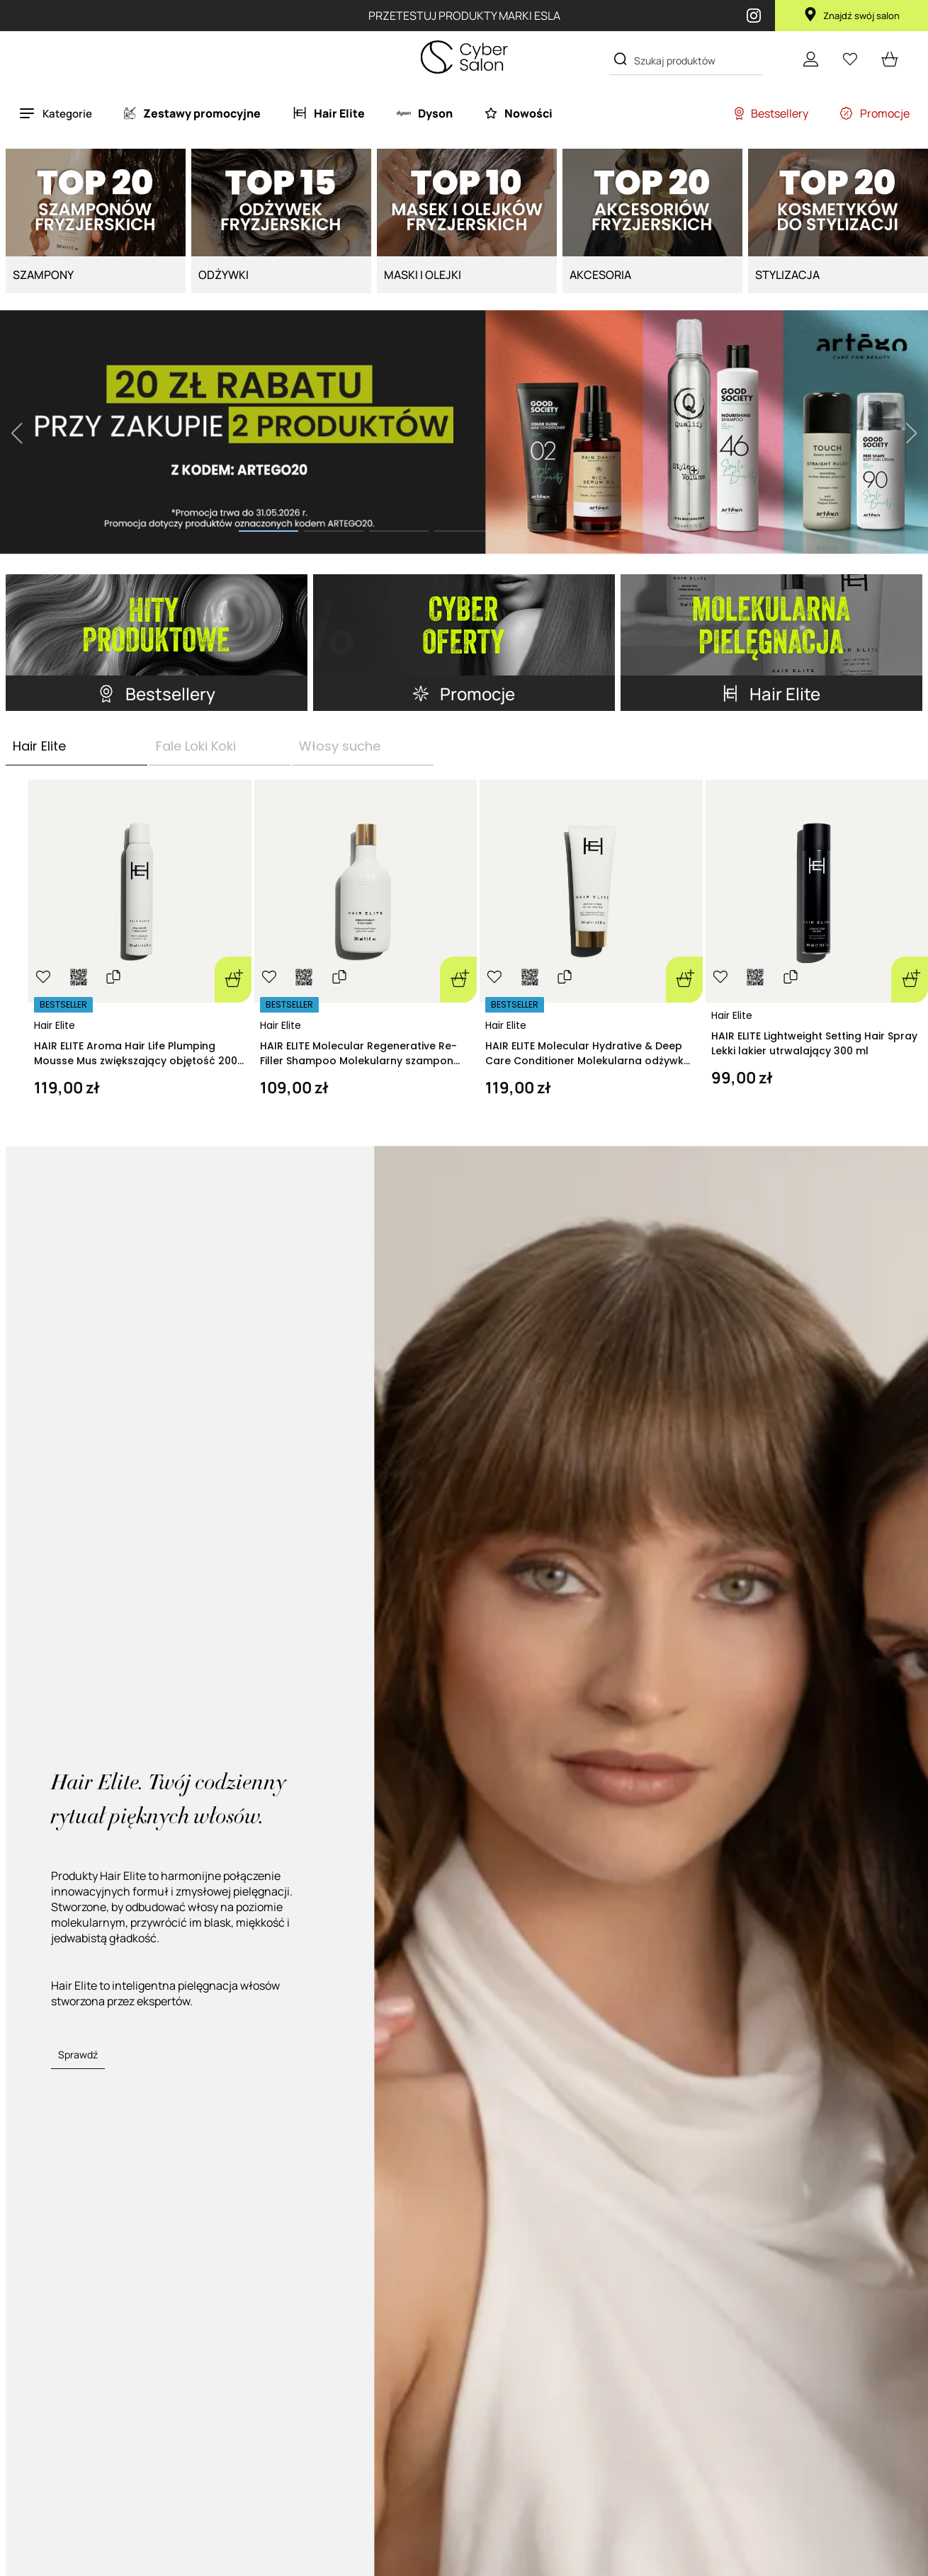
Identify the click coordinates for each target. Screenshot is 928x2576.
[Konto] (810, 58)
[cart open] (889, 58)
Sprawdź (78, 2054)
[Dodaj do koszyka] (233, 980)
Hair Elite (54, 1025)
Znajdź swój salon (851, 15)
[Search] (620, 59)
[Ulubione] (850, 58)
